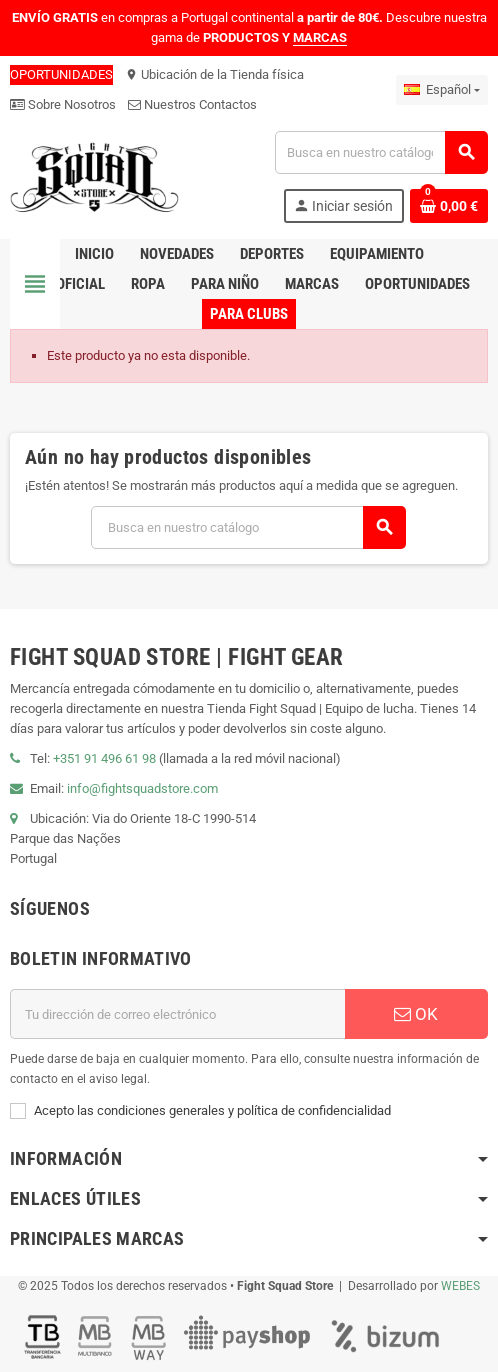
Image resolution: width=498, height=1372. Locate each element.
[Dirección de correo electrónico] (177, 1014)
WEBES (460, 1286)
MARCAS (320, 37)
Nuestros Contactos (192, 104)
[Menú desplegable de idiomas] (442, 90)
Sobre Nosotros (63, 104)
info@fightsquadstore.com (142, 788)
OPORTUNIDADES (61, 74)
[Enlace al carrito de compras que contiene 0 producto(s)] (449, 206)
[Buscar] (381, 152)
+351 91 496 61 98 (104, 758)
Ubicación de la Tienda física (214, 74)
